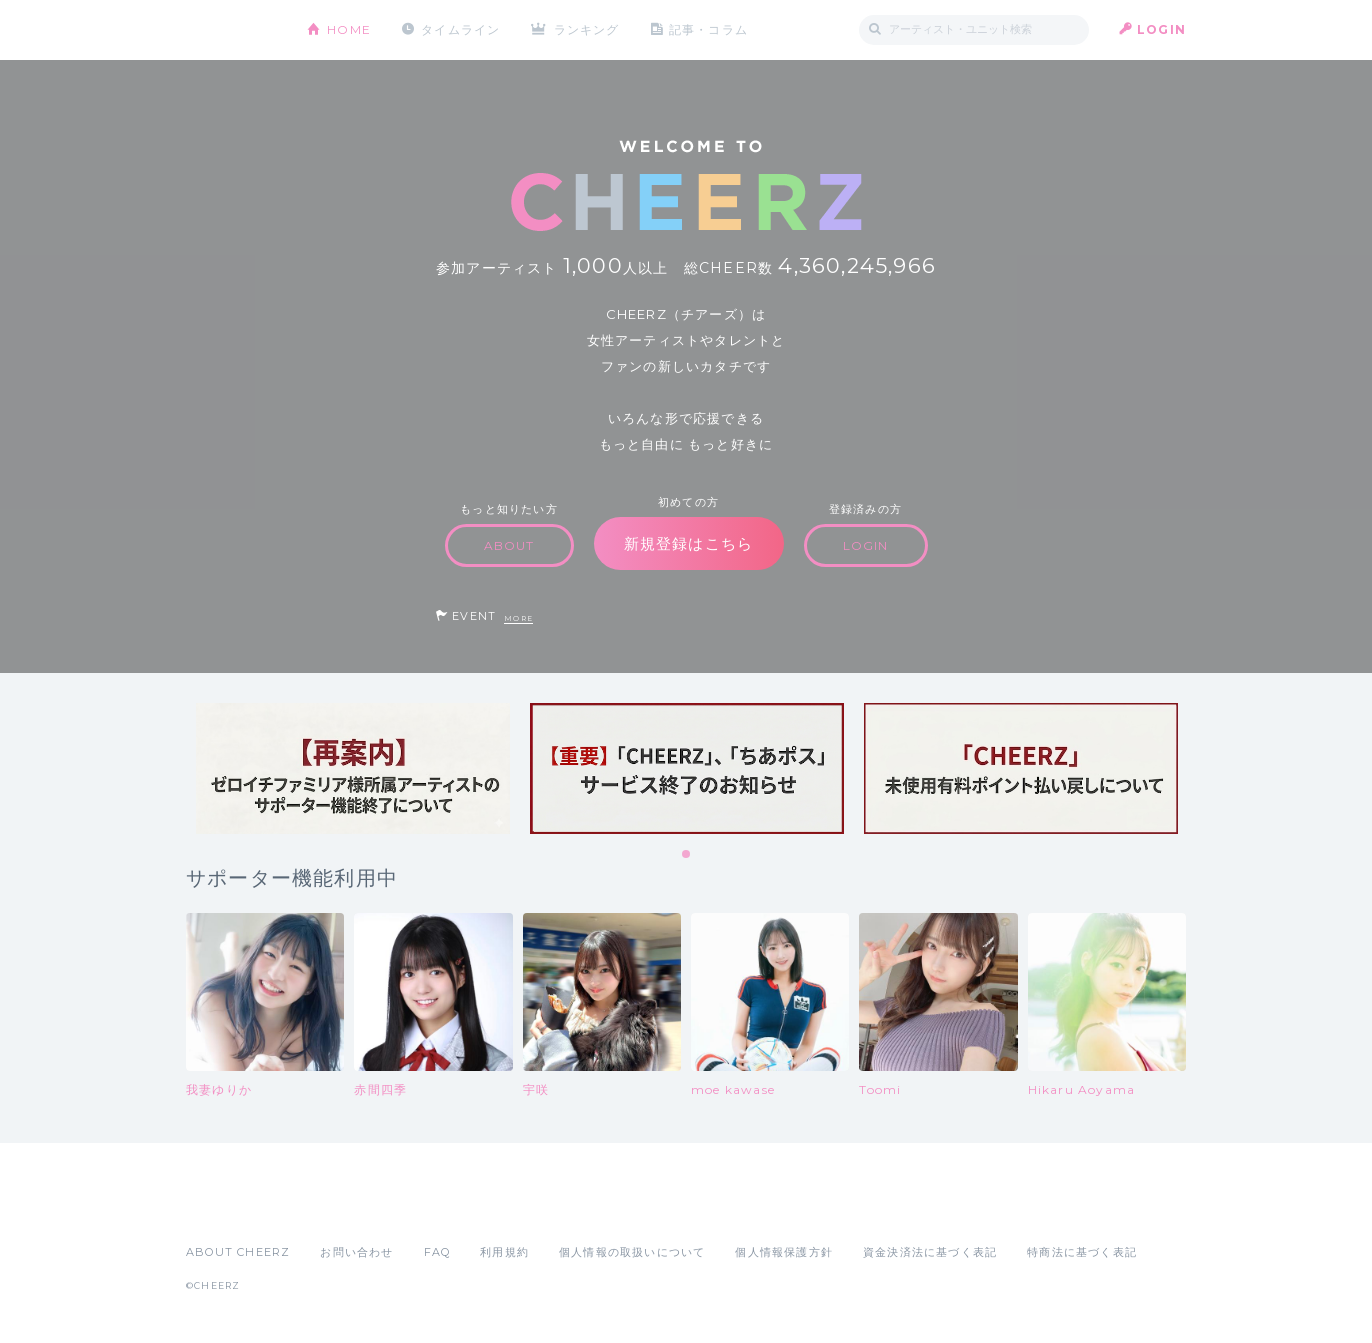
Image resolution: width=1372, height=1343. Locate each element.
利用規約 (504, 1252)
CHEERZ (231, 30)
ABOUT (509, 545)
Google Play (338, 1208)
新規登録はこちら (689, 543)
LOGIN (1161, 29)
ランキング (587, 29)
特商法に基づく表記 (1082, 1252)
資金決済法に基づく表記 (930, 1252)
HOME (349, 29)
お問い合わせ (356, 1252)
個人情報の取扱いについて (632, 1252)
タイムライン (460, 29)
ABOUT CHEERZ (238, 1252)
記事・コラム (708, 29)
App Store (232, 1208)
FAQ (437, 1252)
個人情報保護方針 (784, 1252)
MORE (518, 618)
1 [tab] (687, 855)
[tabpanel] (353, 768)
